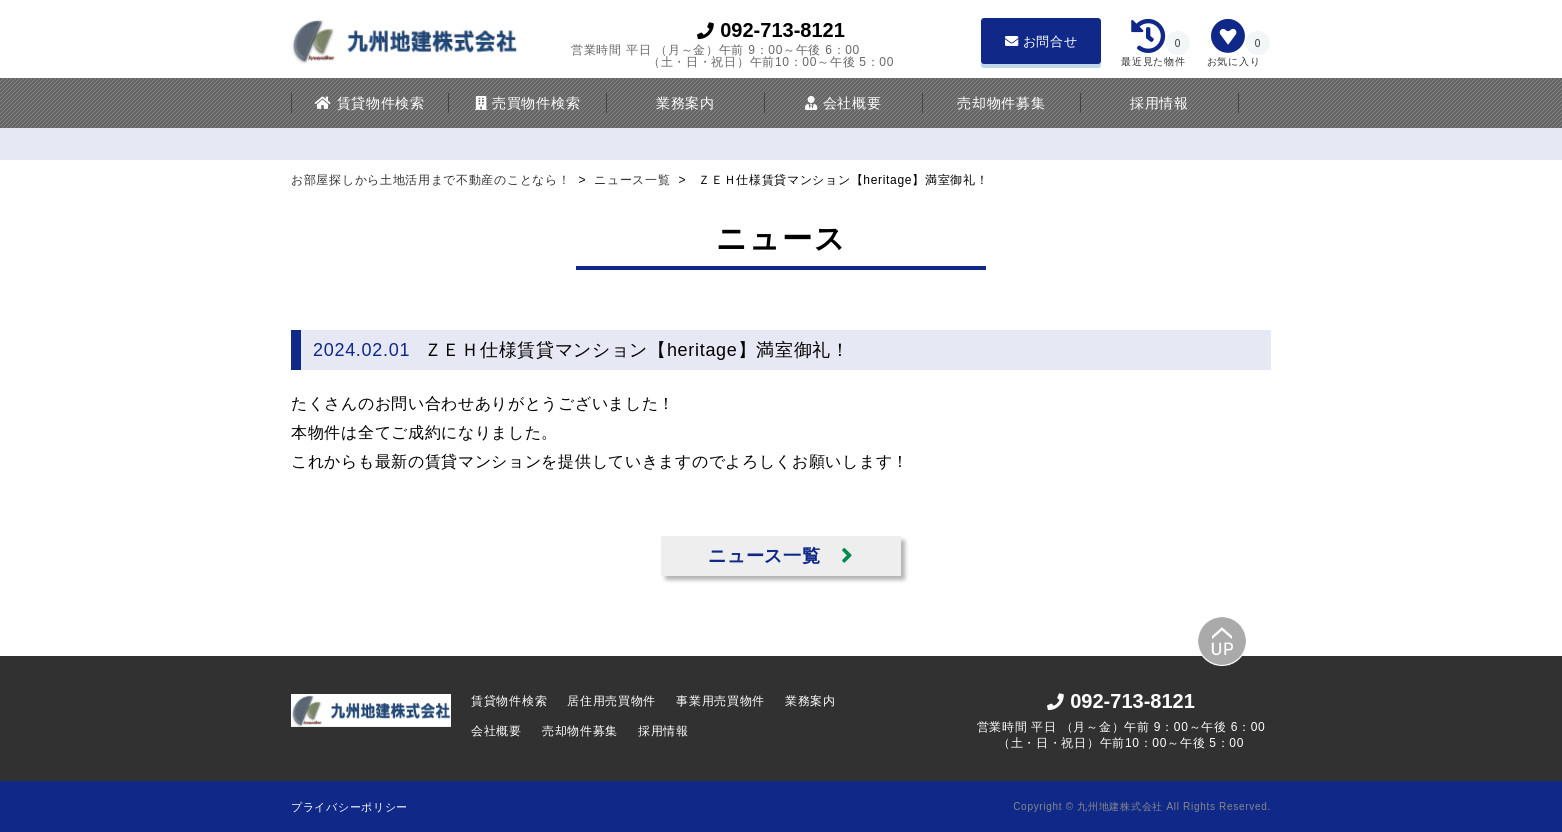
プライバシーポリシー (349, 807)
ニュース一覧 (634, 180)
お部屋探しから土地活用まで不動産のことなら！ (432, 180)
